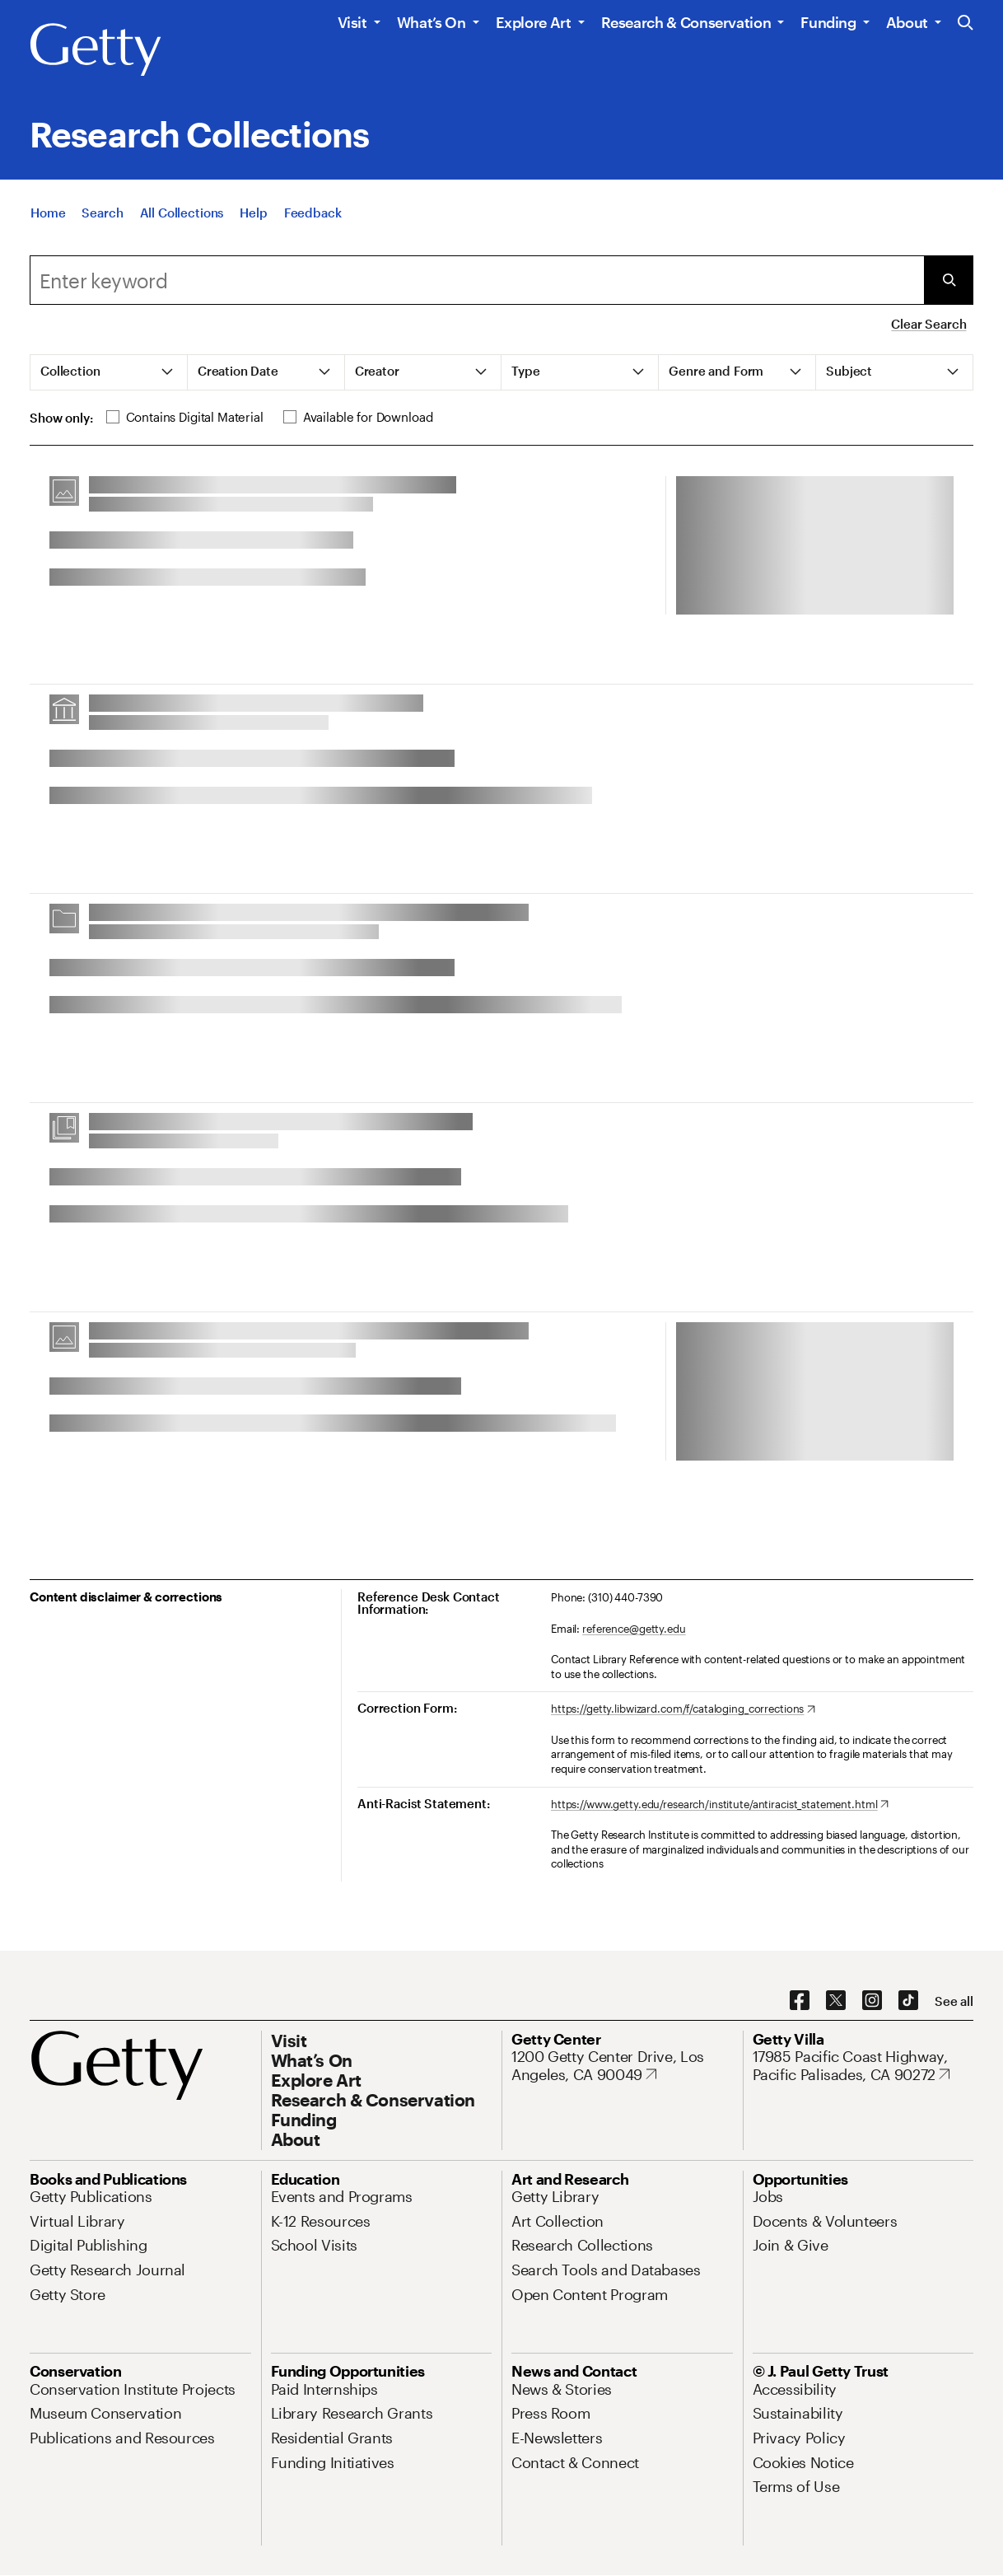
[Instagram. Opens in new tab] (872, 2001)
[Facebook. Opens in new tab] (799, 2001)
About (907, 22)
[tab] (109, 372)
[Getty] (95, 50)
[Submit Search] (948, 280)
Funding (828, 22)
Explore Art (533, 22)
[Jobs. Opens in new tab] (768, 2196)
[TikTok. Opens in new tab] (908, 2001)
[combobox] (477, 280)
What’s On (431, 22)
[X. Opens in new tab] (836, 2001)
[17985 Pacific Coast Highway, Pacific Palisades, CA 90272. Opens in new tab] (863, 2065)
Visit (352, 22)
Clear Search (928, 323)
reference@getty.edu (634, 1628)
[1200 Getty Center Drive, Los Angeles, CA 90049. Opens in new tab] (622, 2065)
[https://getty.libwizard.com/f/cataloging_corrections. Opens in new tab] (683, 1709)
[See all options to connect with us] (954, 2001)
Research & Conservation (686, 22)
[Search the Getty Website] (965, 23)
